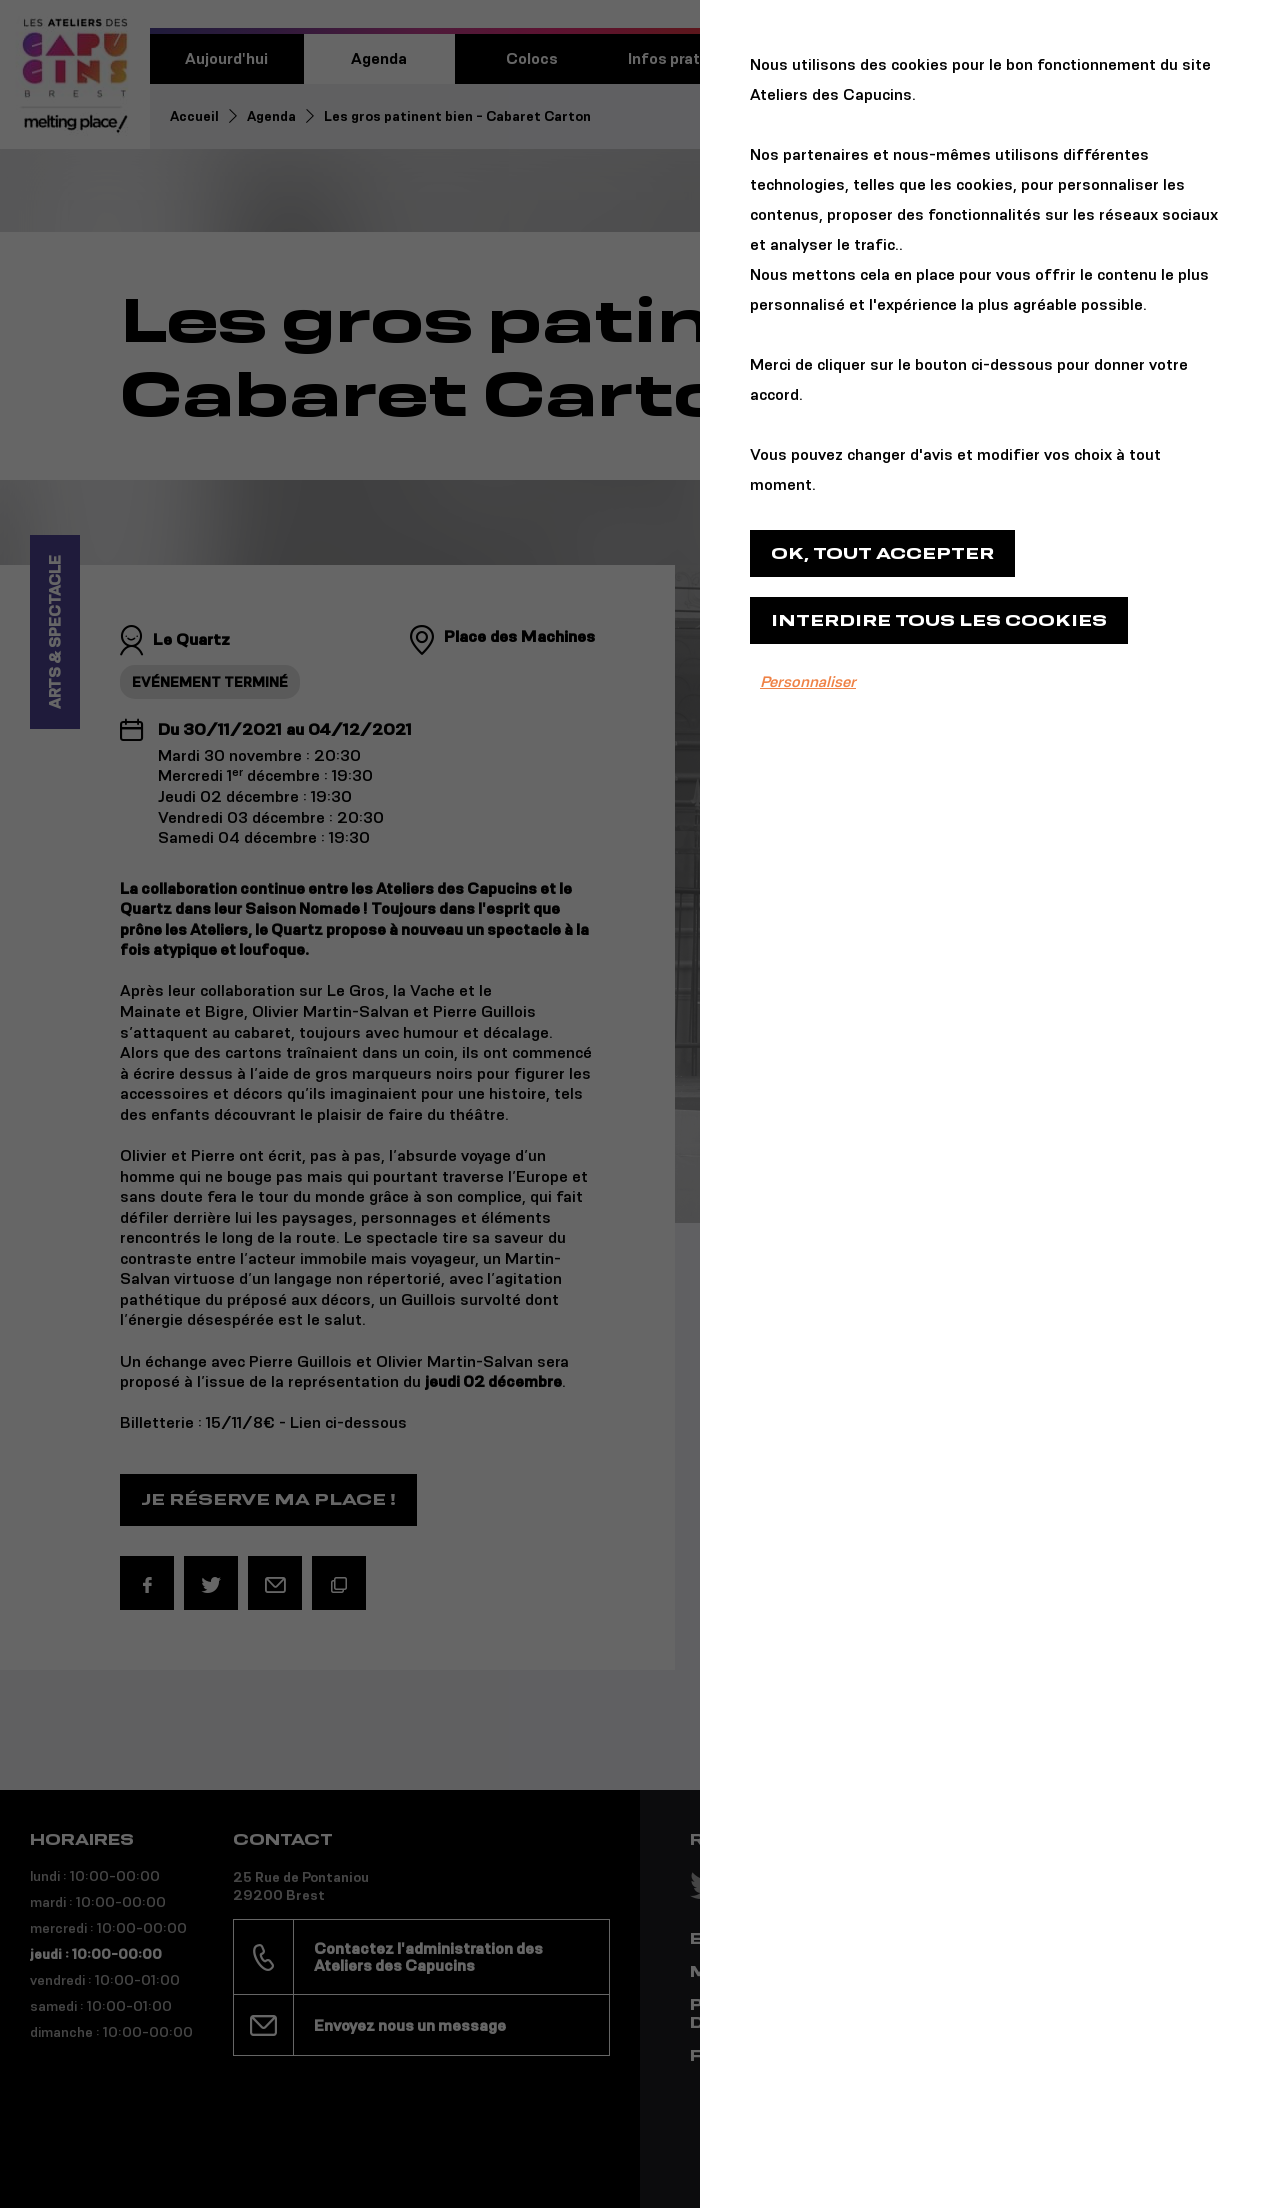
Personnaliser (808, 681)
